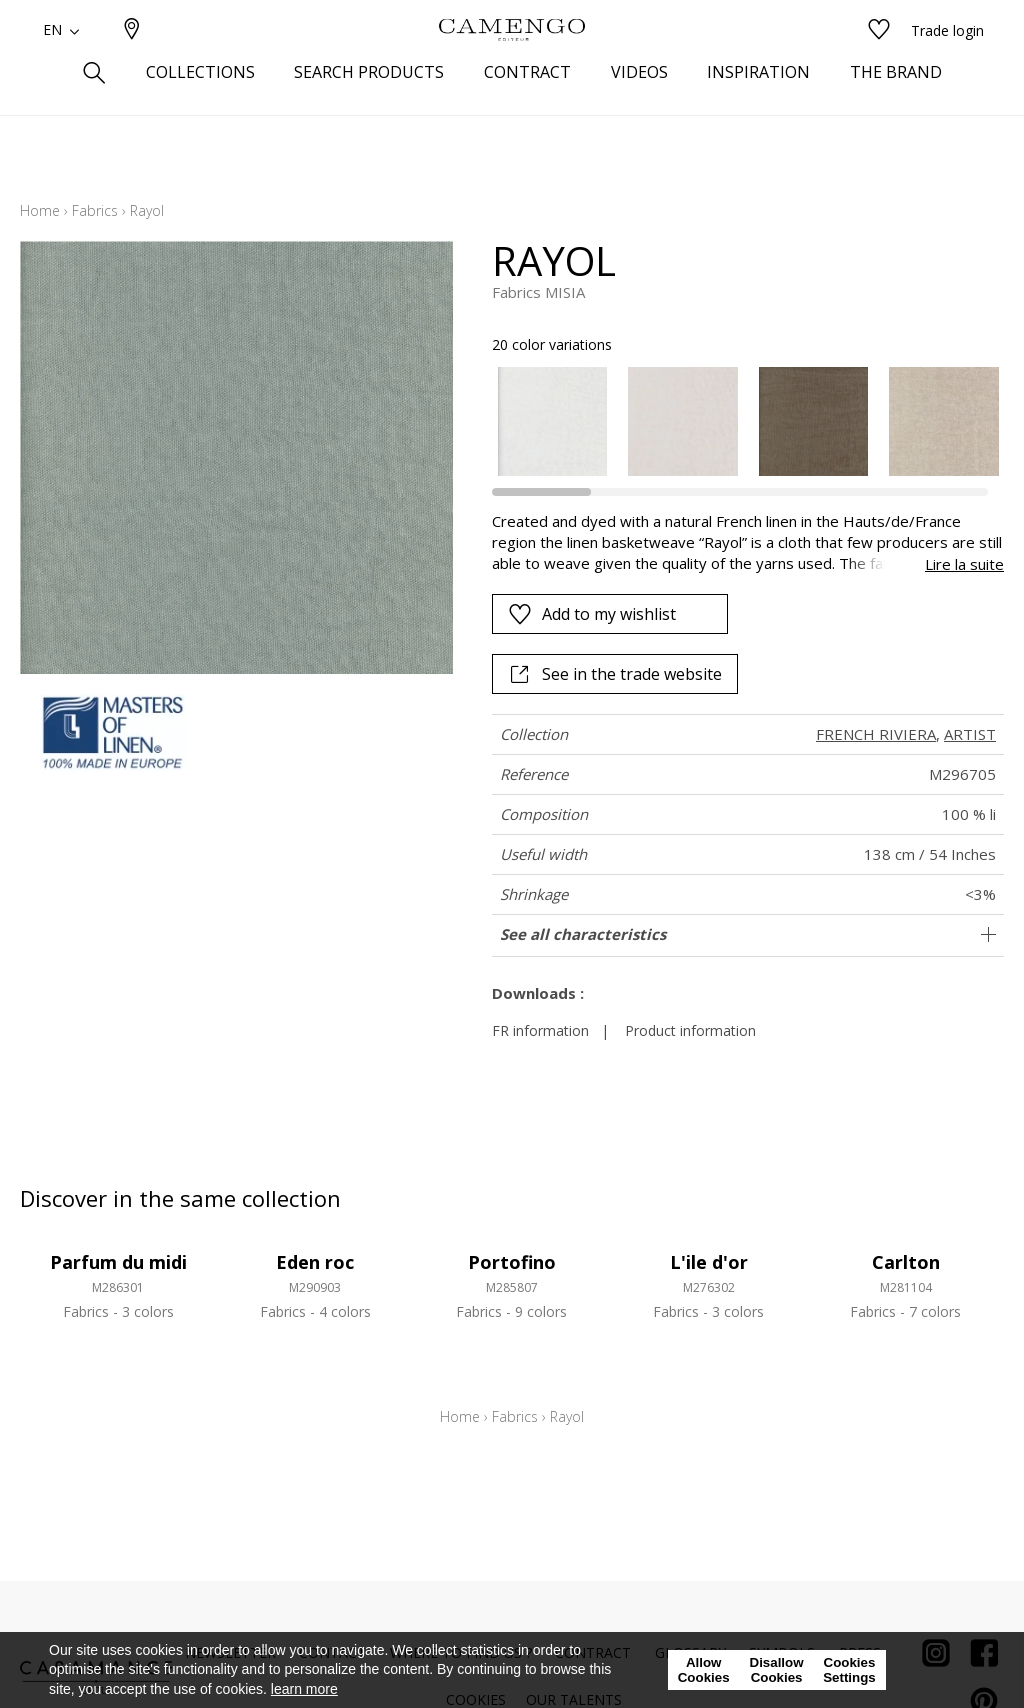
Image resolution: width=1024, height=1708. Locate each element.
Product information (690, 1030)
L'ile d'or (709, 1262)
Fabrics (95, 210)
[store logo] (512, 63)
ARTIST (970, 734)
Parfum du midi (118, 1262)
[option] (553, 422)
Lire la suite (964, 564)
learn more (304, 1689)
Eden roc (315, 1262)
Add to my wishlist (592, 614)
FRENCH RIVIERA (876, 734)
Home (40, 210)
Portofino (512, 1262)
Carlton (906, 1262)
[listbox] (738, 422)
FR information (540, 1030)
